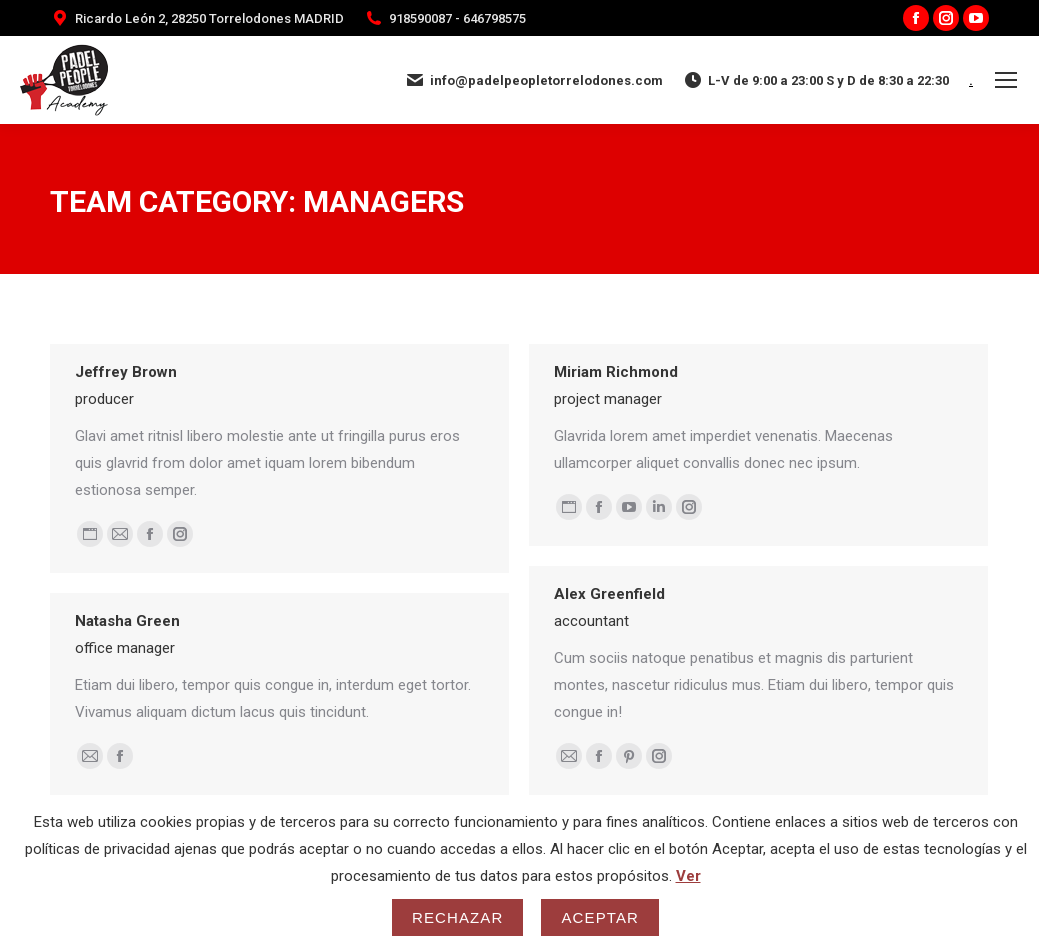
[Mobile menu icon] (1006, 80)
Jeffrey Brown (126, 372)
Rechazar (458, 917)
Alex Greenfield (609, 594)
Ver (688, 876)
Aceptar (600, 917)
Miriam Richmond (616, 372)
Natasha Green (127, 621)
